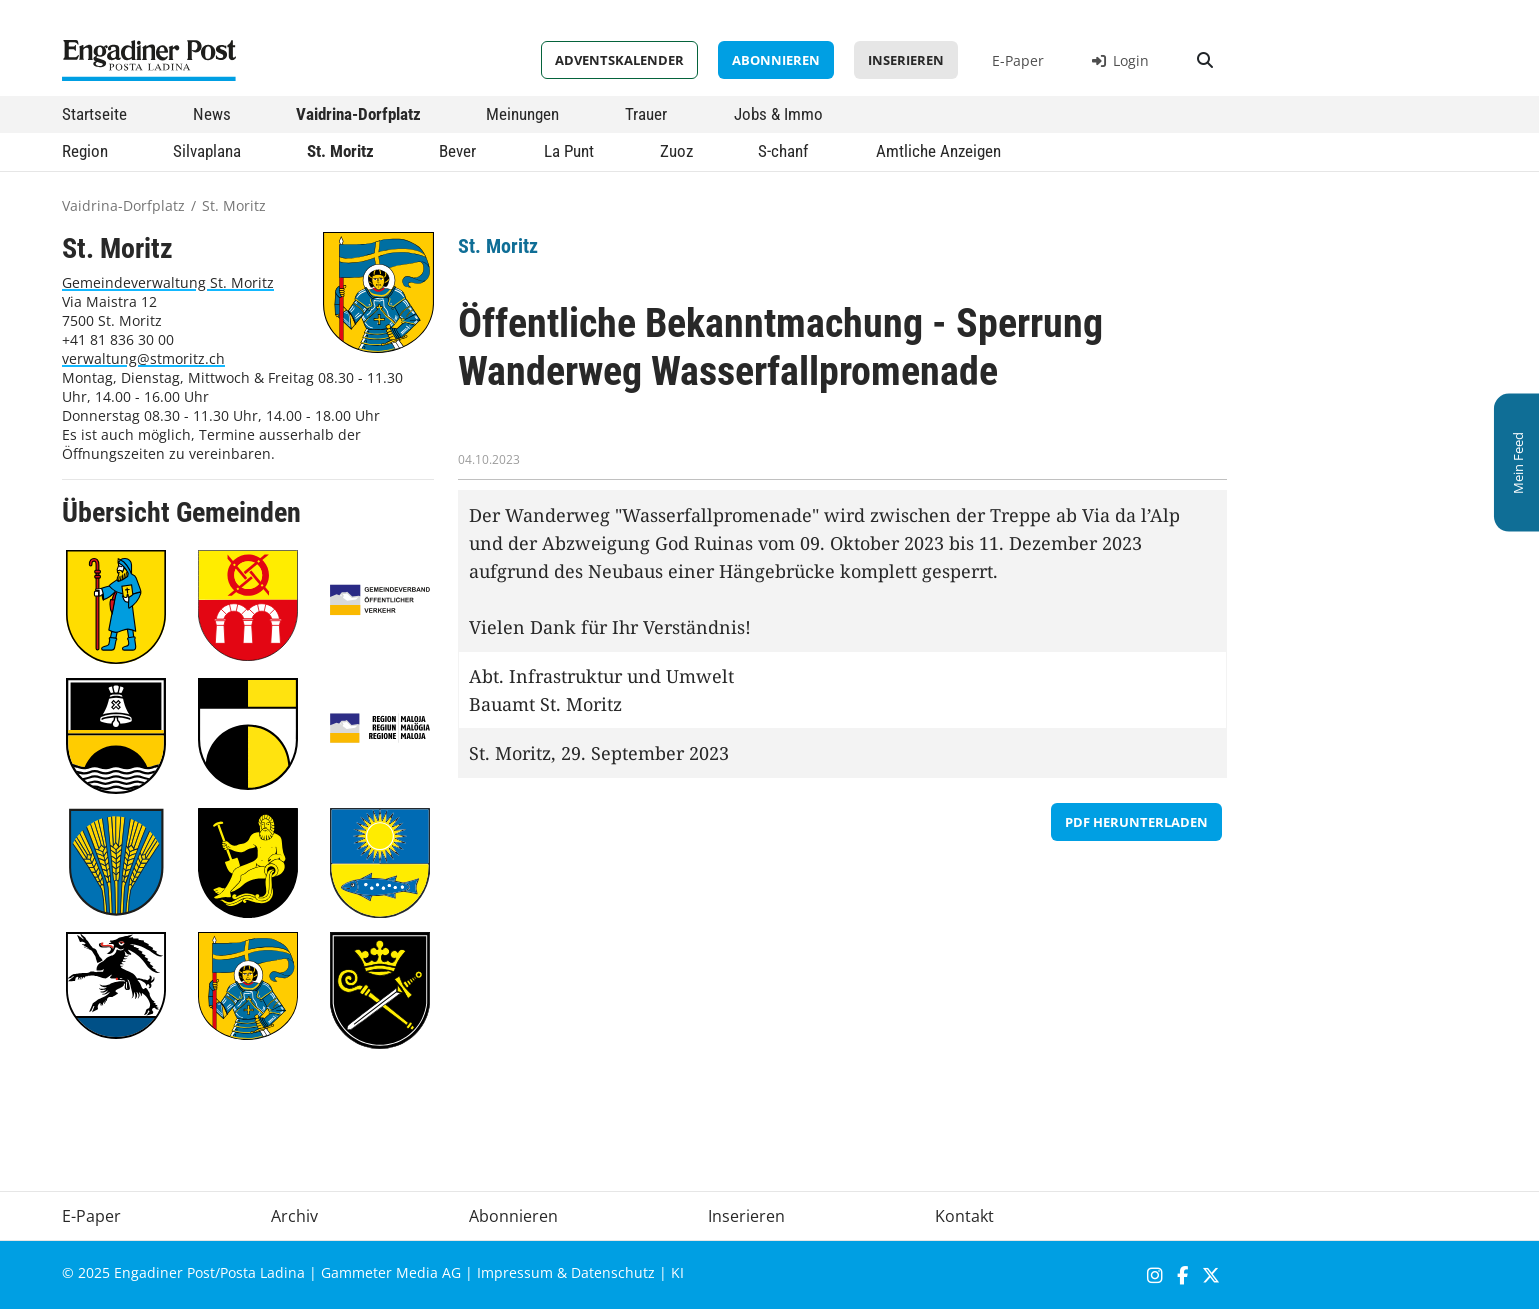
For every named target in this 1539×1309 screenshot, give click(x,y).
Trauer (646, 114)
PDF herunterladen (1136, 822)
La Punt (569, 151)
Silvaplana (207, 151)
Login (1120, 60)
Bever (457, 151)
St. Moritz (340, 151)
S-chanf (783, 151)
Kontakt (964, 1216)
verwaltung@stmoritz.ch (143, 358)
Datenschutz (613, 1272)
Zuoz (676, 151)
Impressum (515, 1272)
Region (85, 151)
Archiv (294, 1216)
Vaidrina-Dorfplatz (358, 114)
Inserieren (906, 60)
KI (677, 1272)
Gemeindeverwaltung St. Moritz (168, 282)
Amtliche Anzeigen (938, 151)
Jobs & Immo (778, 114)
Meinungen (522, 114)
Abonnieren (776, 60)
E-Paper (1018, 60)
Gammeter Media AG (391, 1272)
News (212, 114)
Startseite (94, 114)
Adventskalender (619, 60)
